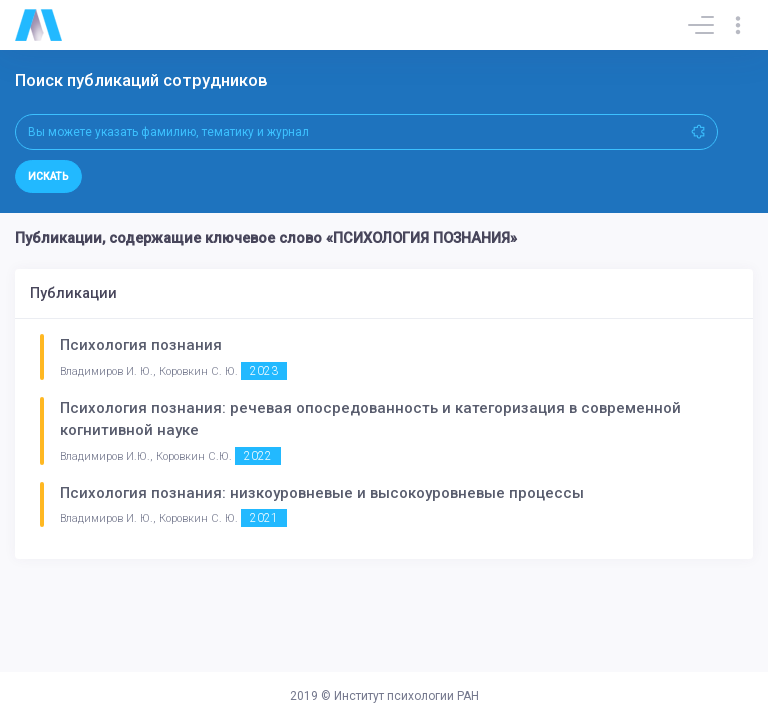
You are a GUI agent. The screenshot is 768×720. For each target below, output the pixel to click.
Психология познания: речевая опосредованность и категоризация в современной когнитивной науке (370, 419)
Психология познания (141, 345)
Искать (48, 176)
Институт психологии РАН (406, 696)
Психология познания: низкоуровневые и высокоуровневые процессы (322, 493)
